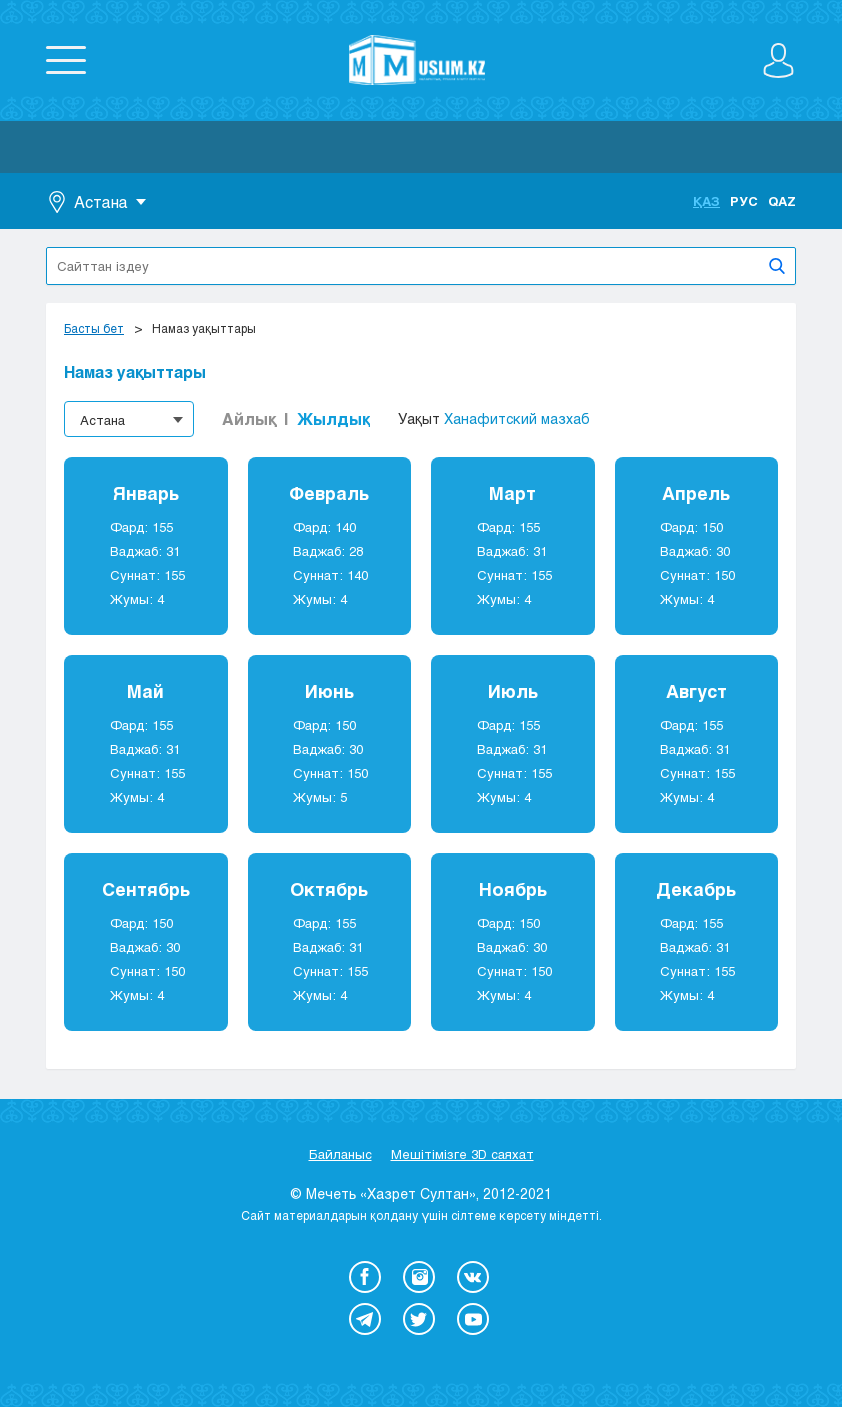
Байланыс (340, 1154)
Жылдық (333, 418)
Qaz (782, 201)
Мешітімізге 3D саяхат (462, 1154)
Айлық (249, 418)
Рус (744, 201)
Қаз (706, 201)
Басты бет (94, 328)
